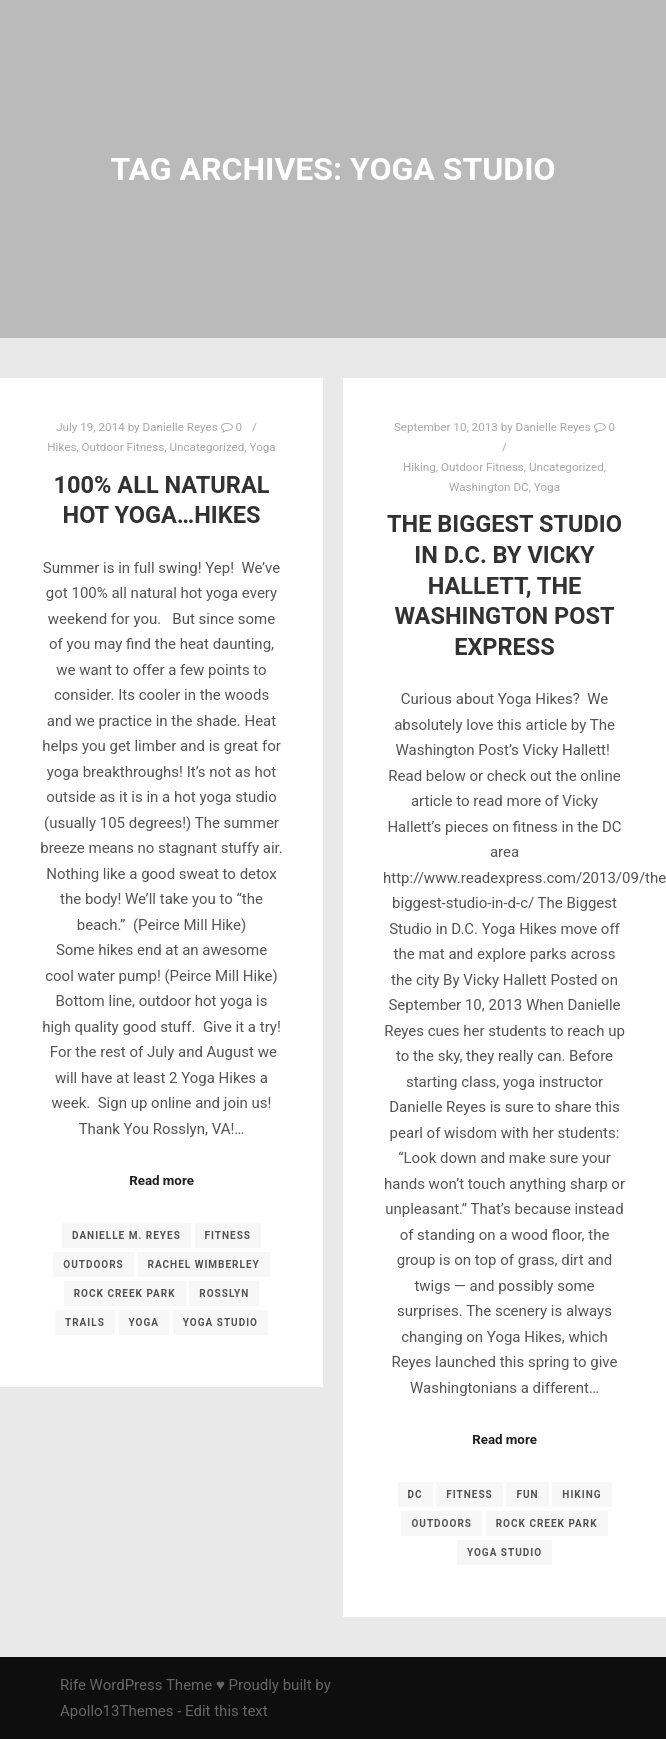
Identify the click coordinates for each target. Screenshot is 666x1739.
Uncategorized (207, 447)
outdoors (93, 1264)
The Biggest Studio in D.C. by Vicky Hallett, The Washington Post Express (504, 585)
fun (527, 1494)
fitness (228, 1235)
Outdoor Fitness (123, 447)
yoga (144, 1322)
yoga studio (220, 1322)
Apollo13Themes (117, 1711)
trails (85, 1322)
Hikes (61, 447)
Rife (73, 1685)
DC (415, 1494)
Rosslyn (224, 1293)
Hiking (419, 467)
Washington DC (489, 487)
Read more (161, 1180)
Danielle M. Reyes (126, 1235)
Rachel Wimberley (204, 1264)
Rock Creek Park (125, 1293)
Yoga (263, 447)
